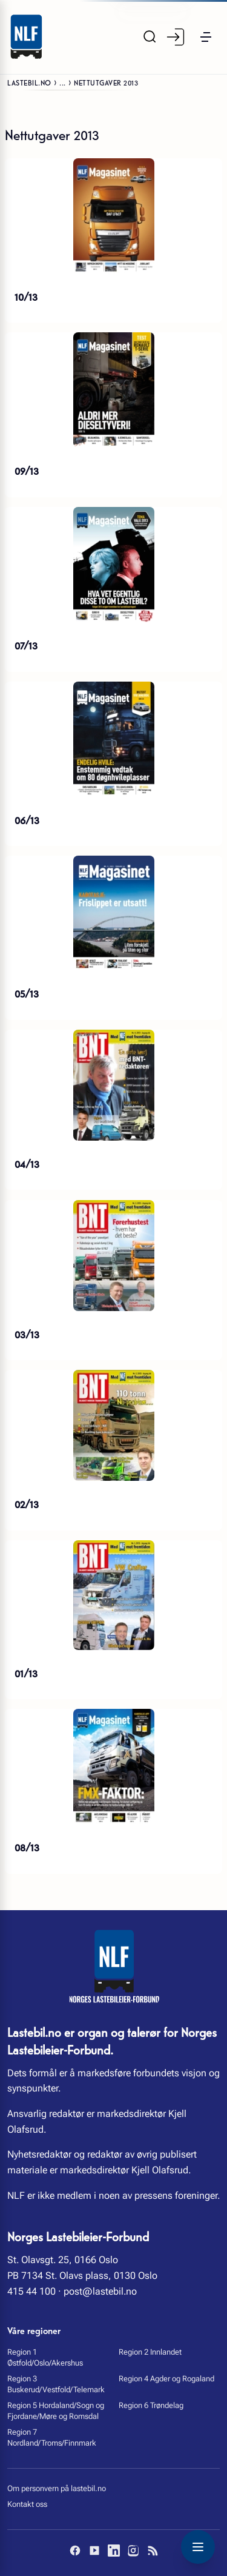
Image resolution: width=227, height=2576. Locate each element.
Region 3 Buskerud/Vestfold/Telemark (56, 2384)
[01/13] (113, 1595)
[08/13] (113, 1766)
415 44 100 (31, 2291)
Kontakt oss (27, 2504)
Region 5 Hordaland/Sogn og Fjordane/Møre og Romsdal (55, 2411)
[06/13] (113, 739)
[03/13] (113, 1255)
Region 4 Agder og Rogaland (166, 2378)
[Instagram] (133, 2550)
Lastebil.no (29, 82)
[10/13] (113, 215)
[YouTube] (94, 2550)
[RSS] (152, 2550)
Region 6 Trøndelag (151, 2405)
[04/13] (113, 1085)
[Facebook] (75, 2550)
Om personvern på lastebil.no (56, 2488)
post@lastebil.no (100, 2291)
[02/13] (113, 1425)
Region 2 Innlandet (150, 2351)
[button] (206, 37)
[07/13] (113, 564)
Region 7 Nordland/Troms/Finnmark (51, 2437)
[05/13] (113, 913)
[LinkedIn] (114, 2550)
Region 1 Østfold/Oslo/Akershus (45, 2357)
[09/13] (113, 390)
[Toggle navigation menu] (198, 2547)
